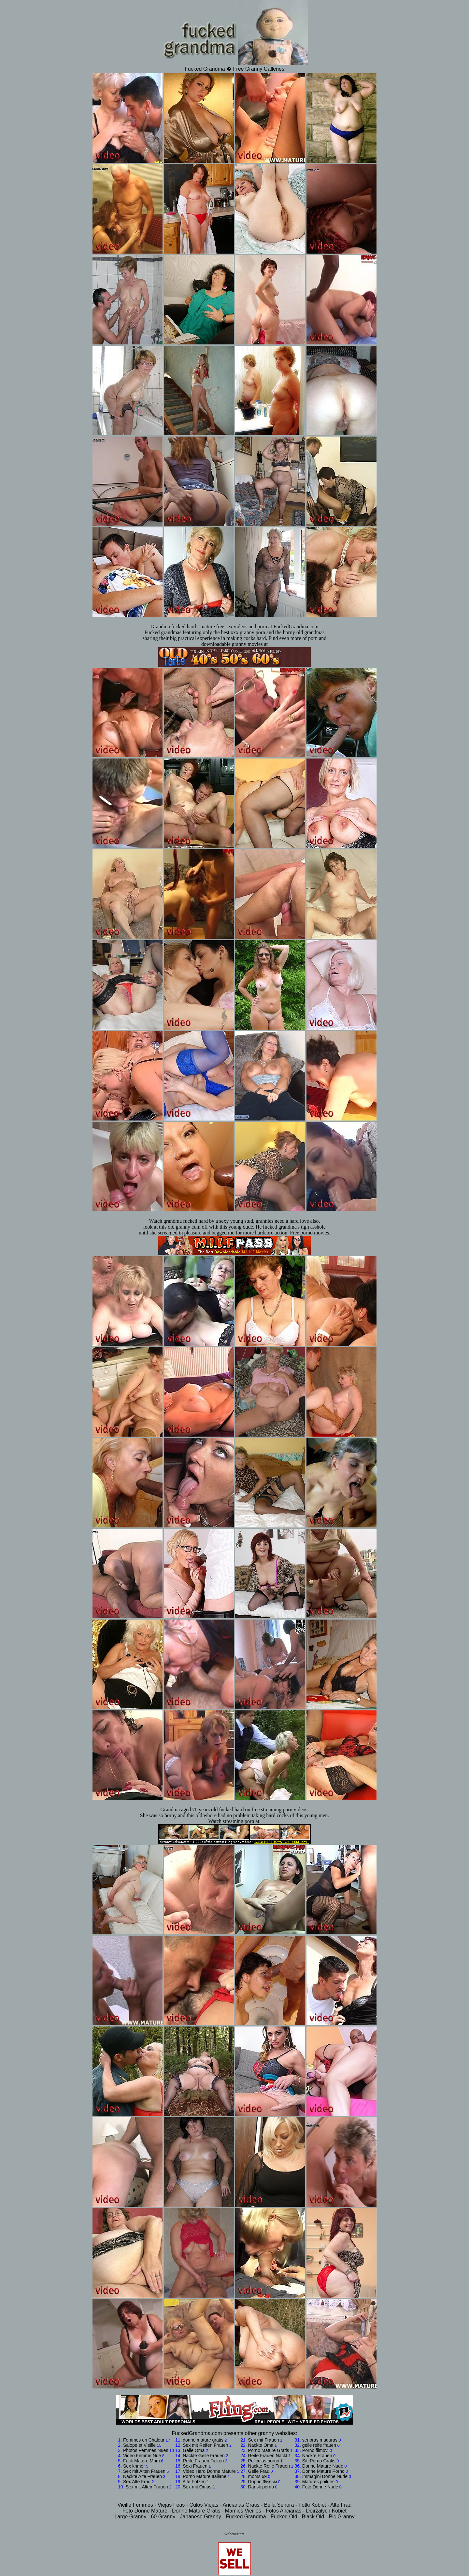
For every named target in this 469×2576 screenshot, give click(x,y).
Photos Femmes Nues (145, 2450)
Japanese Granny (200, 2516)
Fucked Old (284, 2516)
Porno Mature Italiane (204, 2476)
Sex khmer (134, 2466)
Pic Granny (341, 2516)
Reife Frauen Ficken (203, 2460)
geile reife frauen (319, 2445)
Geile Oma (194, 2450)
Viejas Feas (171, 2505)
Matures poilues (318, 2481)
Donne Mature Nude (322, 2466)
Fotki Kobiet (312, 2505)
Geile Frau (258, 2471)
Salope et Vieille (139, 2445)
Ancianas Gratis (241, 2505)
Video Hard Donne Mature (209, 2471)
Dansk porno (261, 2486)
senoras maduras (319, 2440)
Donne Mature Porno (323, 2471)
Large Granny (130, 2516)
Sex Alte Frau (136, 2481)
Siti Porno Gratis (318, 2460)
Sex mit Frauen (263, 2440)
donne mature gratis (203, 2440)
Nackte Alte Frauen (142, 2476)
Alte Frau (340, 2505)
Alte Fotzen (194, 2481)
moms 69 (257, 2476)
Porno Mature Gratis (268, 2450)
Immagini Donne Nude (325, 2476)
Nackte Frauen (317, 2455)
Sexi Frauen (195, 2466)
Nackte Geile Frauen (203, 2455)
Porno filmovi (315, 2450)
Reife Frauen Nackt (268, 2455)
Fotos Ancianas (283, 2510)
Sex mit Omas (197, 2486)
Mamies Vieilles (243, 2510)
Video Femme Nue (142, 2455)
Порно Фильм (262, 2481)
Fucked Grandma (246, 2516)
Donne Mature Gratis (196, 2510)
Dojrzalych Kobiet (326, 2510)
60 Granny (163, 2516)
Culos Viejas (204, 2505)
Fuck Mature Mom (141, 2460)
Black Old (313, 2516)
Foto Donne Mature (144, 2510)
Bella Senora (279, 2505)
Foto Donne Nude (320, 2486)
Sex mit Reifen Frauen (205, 2445)
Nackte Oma (261, 2445)
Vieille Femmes (135, 2505)
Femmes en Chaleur (143, 2440)
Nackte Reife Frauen (269, 2466)
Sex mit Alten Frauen (144, 2471)
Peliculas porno (263, 2460)
